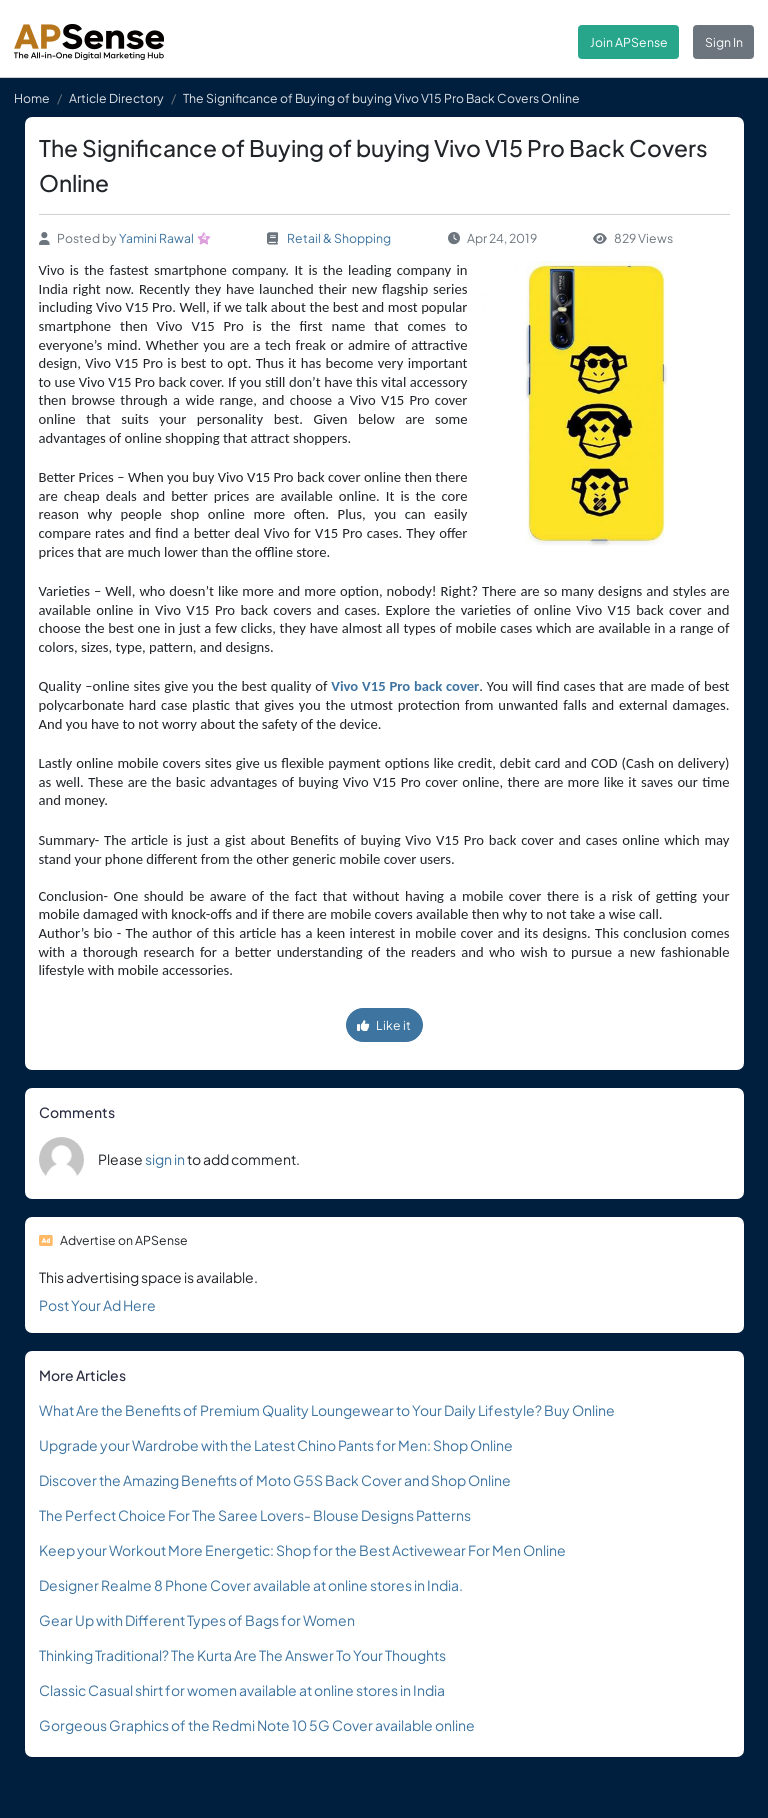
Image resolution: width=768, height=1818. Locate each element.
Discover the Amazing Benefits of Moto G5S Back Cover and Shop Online (275, 1480)
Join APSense (629, 42)
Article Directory (116, 98)
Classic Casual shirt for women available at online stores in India (242, 1690)
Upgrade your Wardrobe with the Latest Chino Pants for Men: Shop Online (276, 1445)
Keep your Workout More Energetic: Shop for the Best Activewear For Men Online (302, 1550)
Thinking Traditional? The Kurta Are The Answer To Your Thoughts (242, 1655)
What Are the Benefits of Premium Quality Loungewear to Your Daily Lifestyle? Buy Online (327, 1410)
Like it (384, 1025)
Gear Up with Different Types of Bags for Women (197, 1620)
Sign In (724, 42)
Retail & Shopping (339, 238)
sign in (165, 1159)
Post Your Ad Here (97, 1305)
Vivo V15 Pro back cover (405, 686)
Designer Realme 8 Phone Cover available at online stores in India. (251, 1585)
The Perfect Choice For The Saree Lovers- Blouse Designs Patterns (255, 1515)
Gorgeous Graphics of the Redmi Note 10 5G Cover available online (257, 1725)
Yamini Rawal (156, 238)
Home (32, 98)
